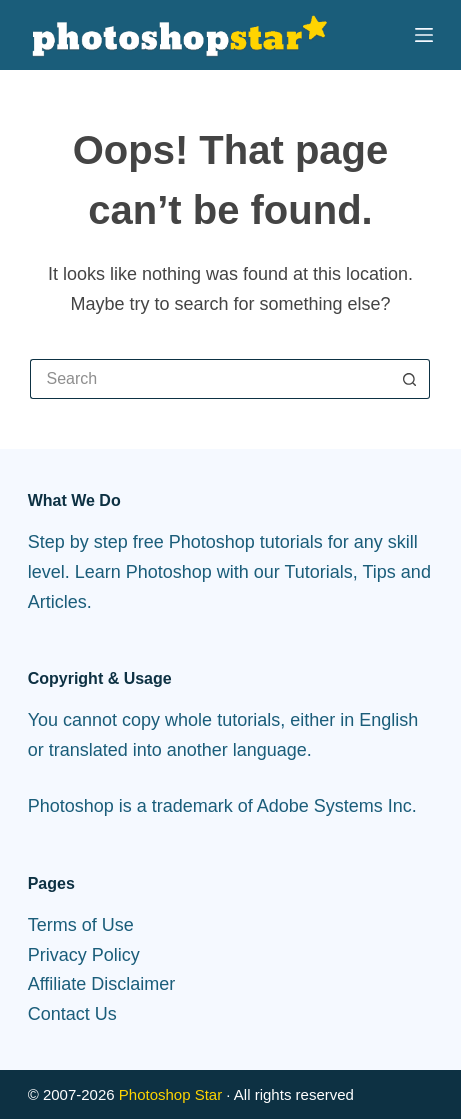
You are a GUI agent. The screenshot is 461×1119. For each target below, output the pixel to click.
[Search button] (410, 379)
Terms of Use (81, 925)
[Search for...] (210, 379)
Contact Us (72, 1014)
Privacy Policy (84, 955)
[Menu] (424, 35)
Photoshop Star (170, 1094)
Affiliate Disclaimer (102, 984)
